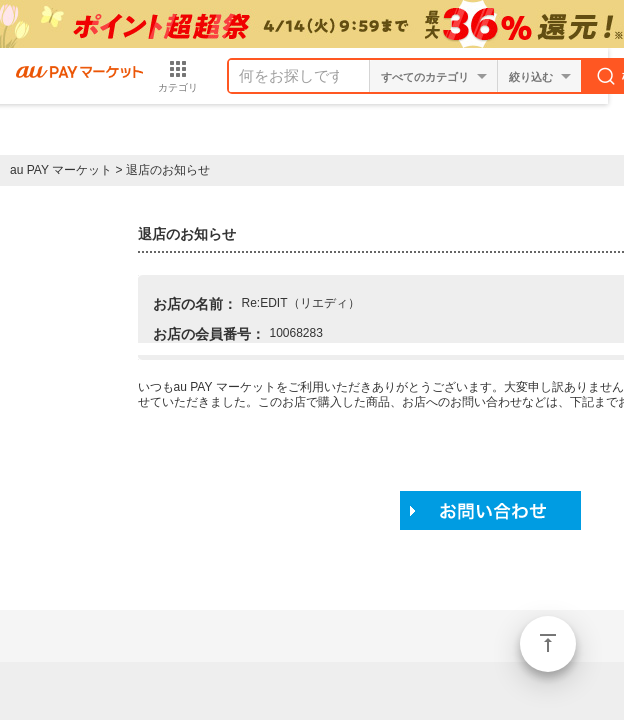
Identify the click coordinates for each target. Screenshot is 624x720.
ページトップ (548, 644)
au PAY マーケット (61, 170)
